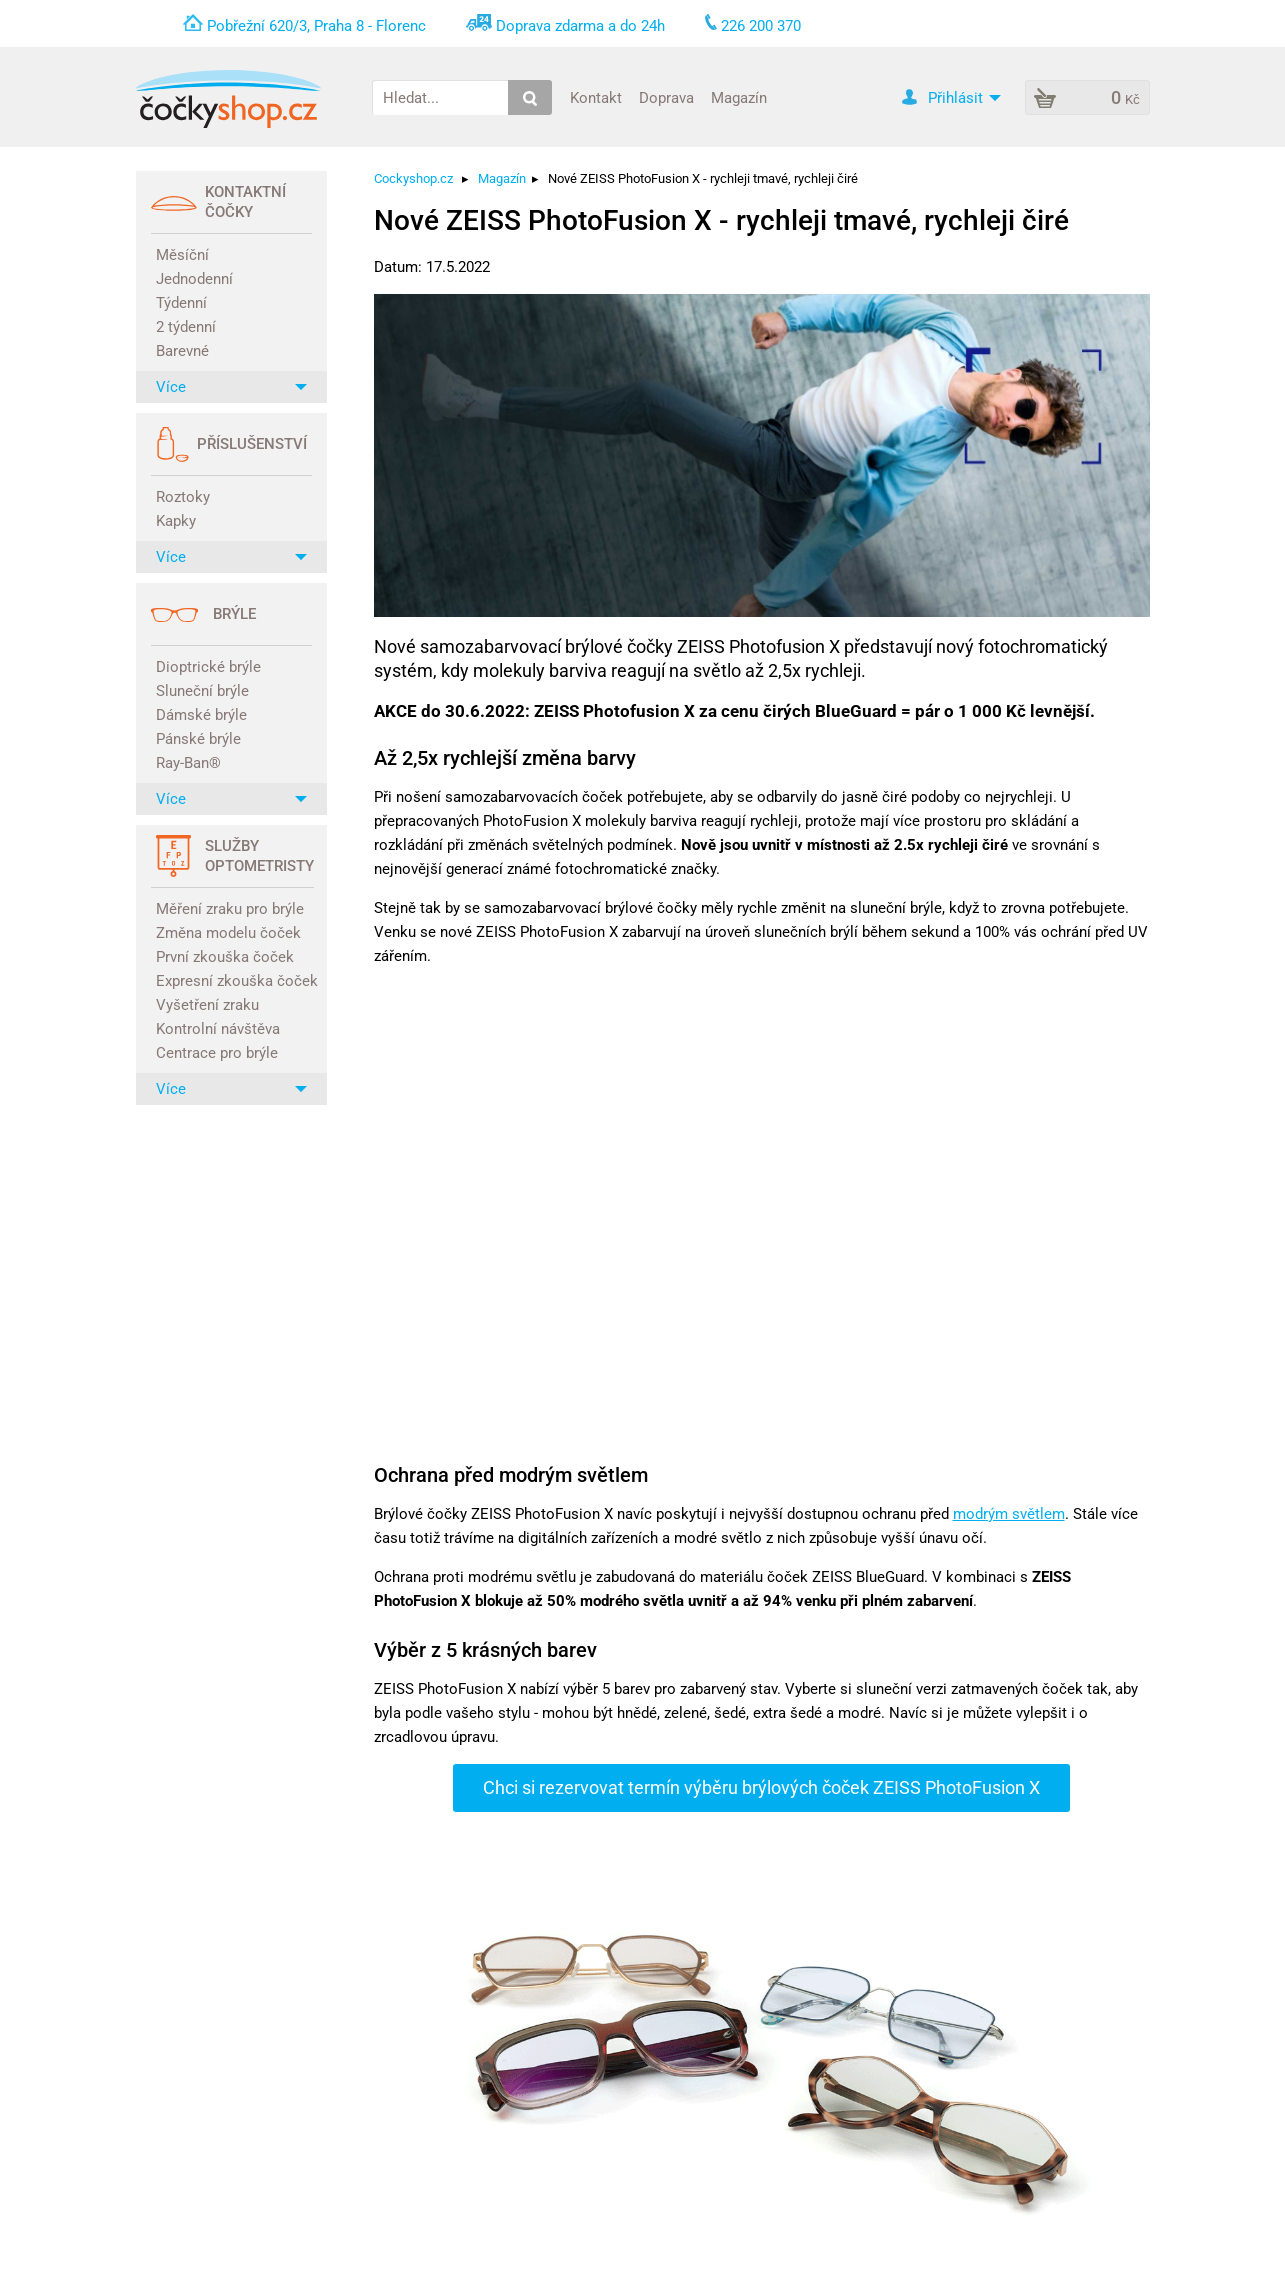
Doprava (666, 97)
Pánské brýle (198, 739)
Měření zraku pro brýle (230, 909)
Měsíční (182, 255)
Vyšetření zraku (207, 1005)
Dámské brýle (201, 715)
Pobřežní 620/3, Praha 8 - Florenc (316, 26)
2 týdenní (186, 327)
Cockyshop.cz (413, 178)
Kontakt (596, 97)
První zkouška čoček (225, 957)
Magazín (739, 97)
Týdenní (181, 303)
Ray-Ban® (188, 763)
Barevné (182, 351)
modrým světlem (1009, 1514)
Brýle (234, 614)
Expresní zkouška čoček (234, 981)
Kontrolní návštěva (218, 1029)
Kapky (176, 521)
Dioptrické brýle (208, 667)
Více (231, 387)
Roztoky (183, 497)
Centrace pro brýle (217, 1053)
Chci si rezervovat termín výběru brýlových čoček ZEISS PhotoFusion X (761, 1787)
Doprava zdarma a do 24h (580, 26)
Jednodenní (194, 279)
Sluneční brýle (202, 691)
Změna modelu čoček (228, 933)
